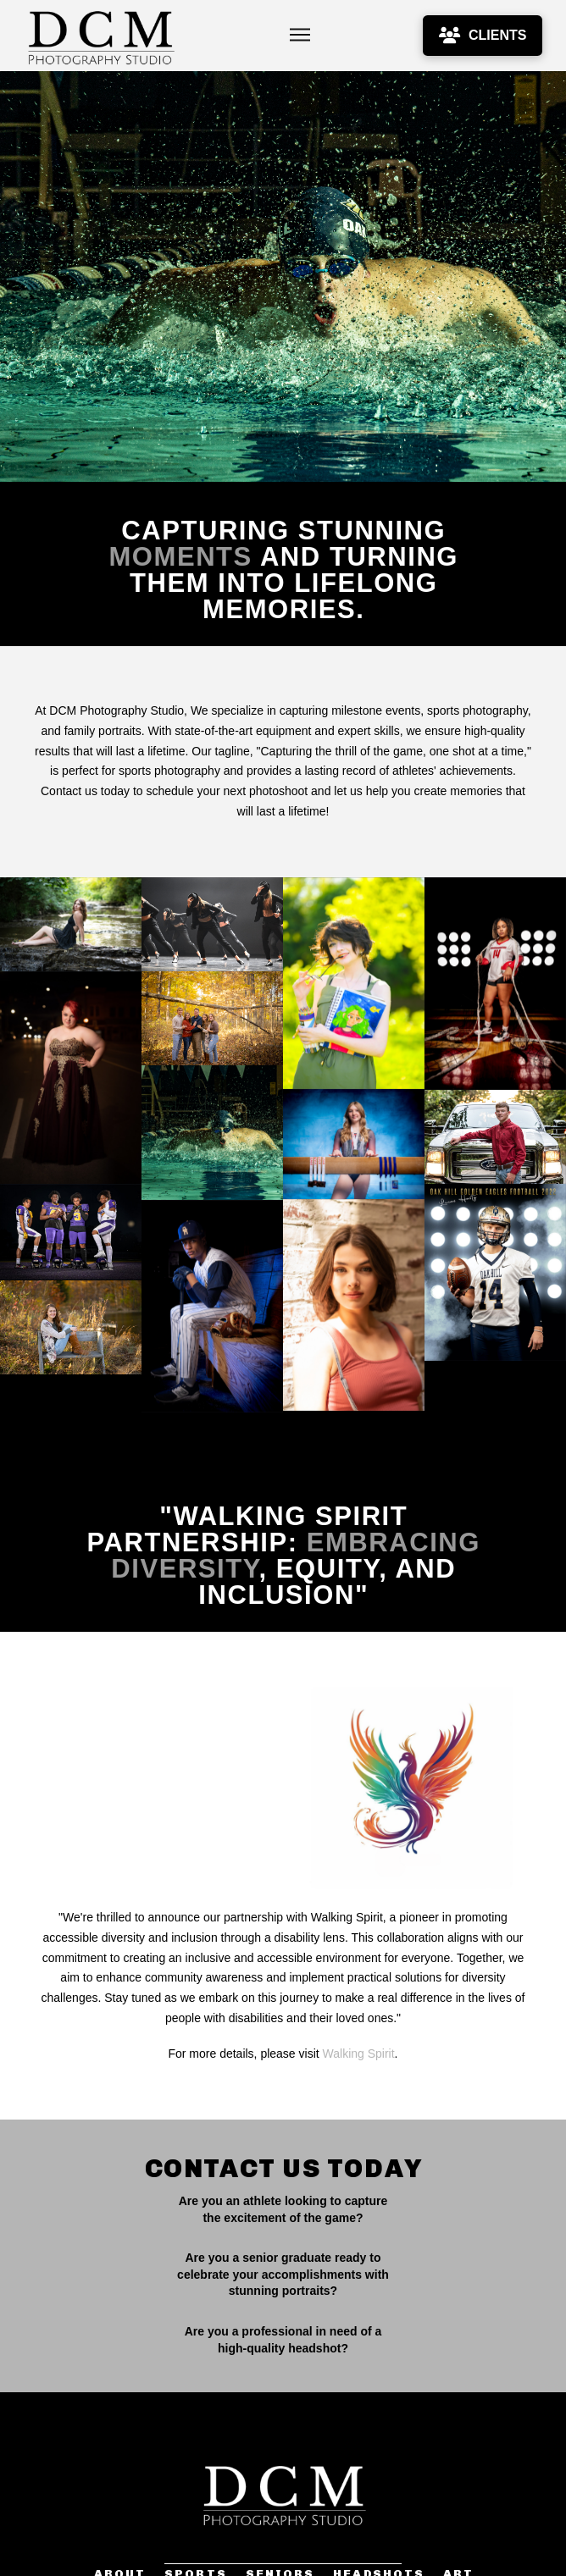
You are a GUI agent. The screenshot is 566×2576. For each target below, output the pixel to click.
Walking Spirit (359, 2037)
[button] (300, 35)
